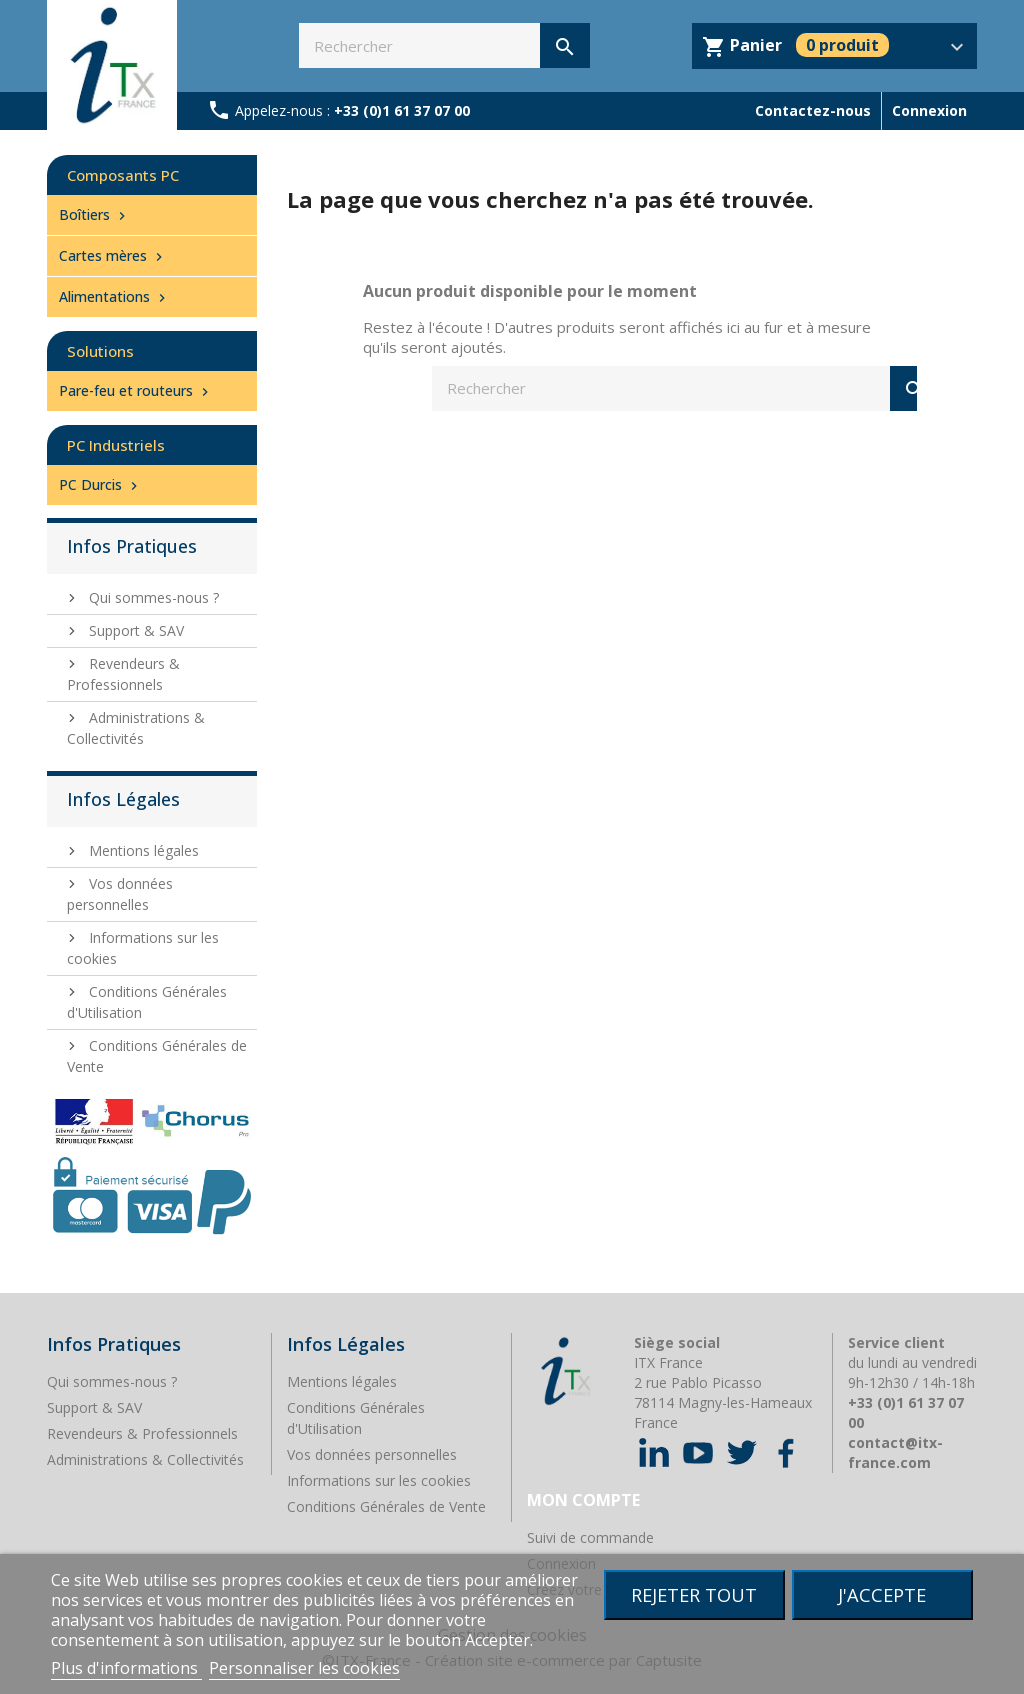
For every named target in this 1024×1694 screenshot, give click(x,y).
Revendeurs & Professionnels (123, 674)
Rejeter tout (694, 1594)
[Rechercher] (444, 45)
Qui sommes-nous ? (152, 597)
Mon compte (583, 1500)
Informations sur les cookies (379, 1480)
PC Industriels (116, 445)
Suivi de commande (590, 1537)
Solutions (100, 351)
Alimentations (114, 296)
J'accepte (882, 1594)
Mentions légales (142, 850)
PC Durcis (100, 484)
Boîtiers (94, 214)
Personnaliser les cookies (304, 1668)
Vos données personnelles (372, 1454)
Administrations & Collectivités (136, 728)
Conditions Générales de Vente (386, 1506)
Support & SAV (134, 630)
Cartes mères (113, 255)
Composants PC (123, 175)
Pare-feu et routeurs (136, 390)
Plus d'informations (126, 1668)
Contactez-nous (813, 110)
